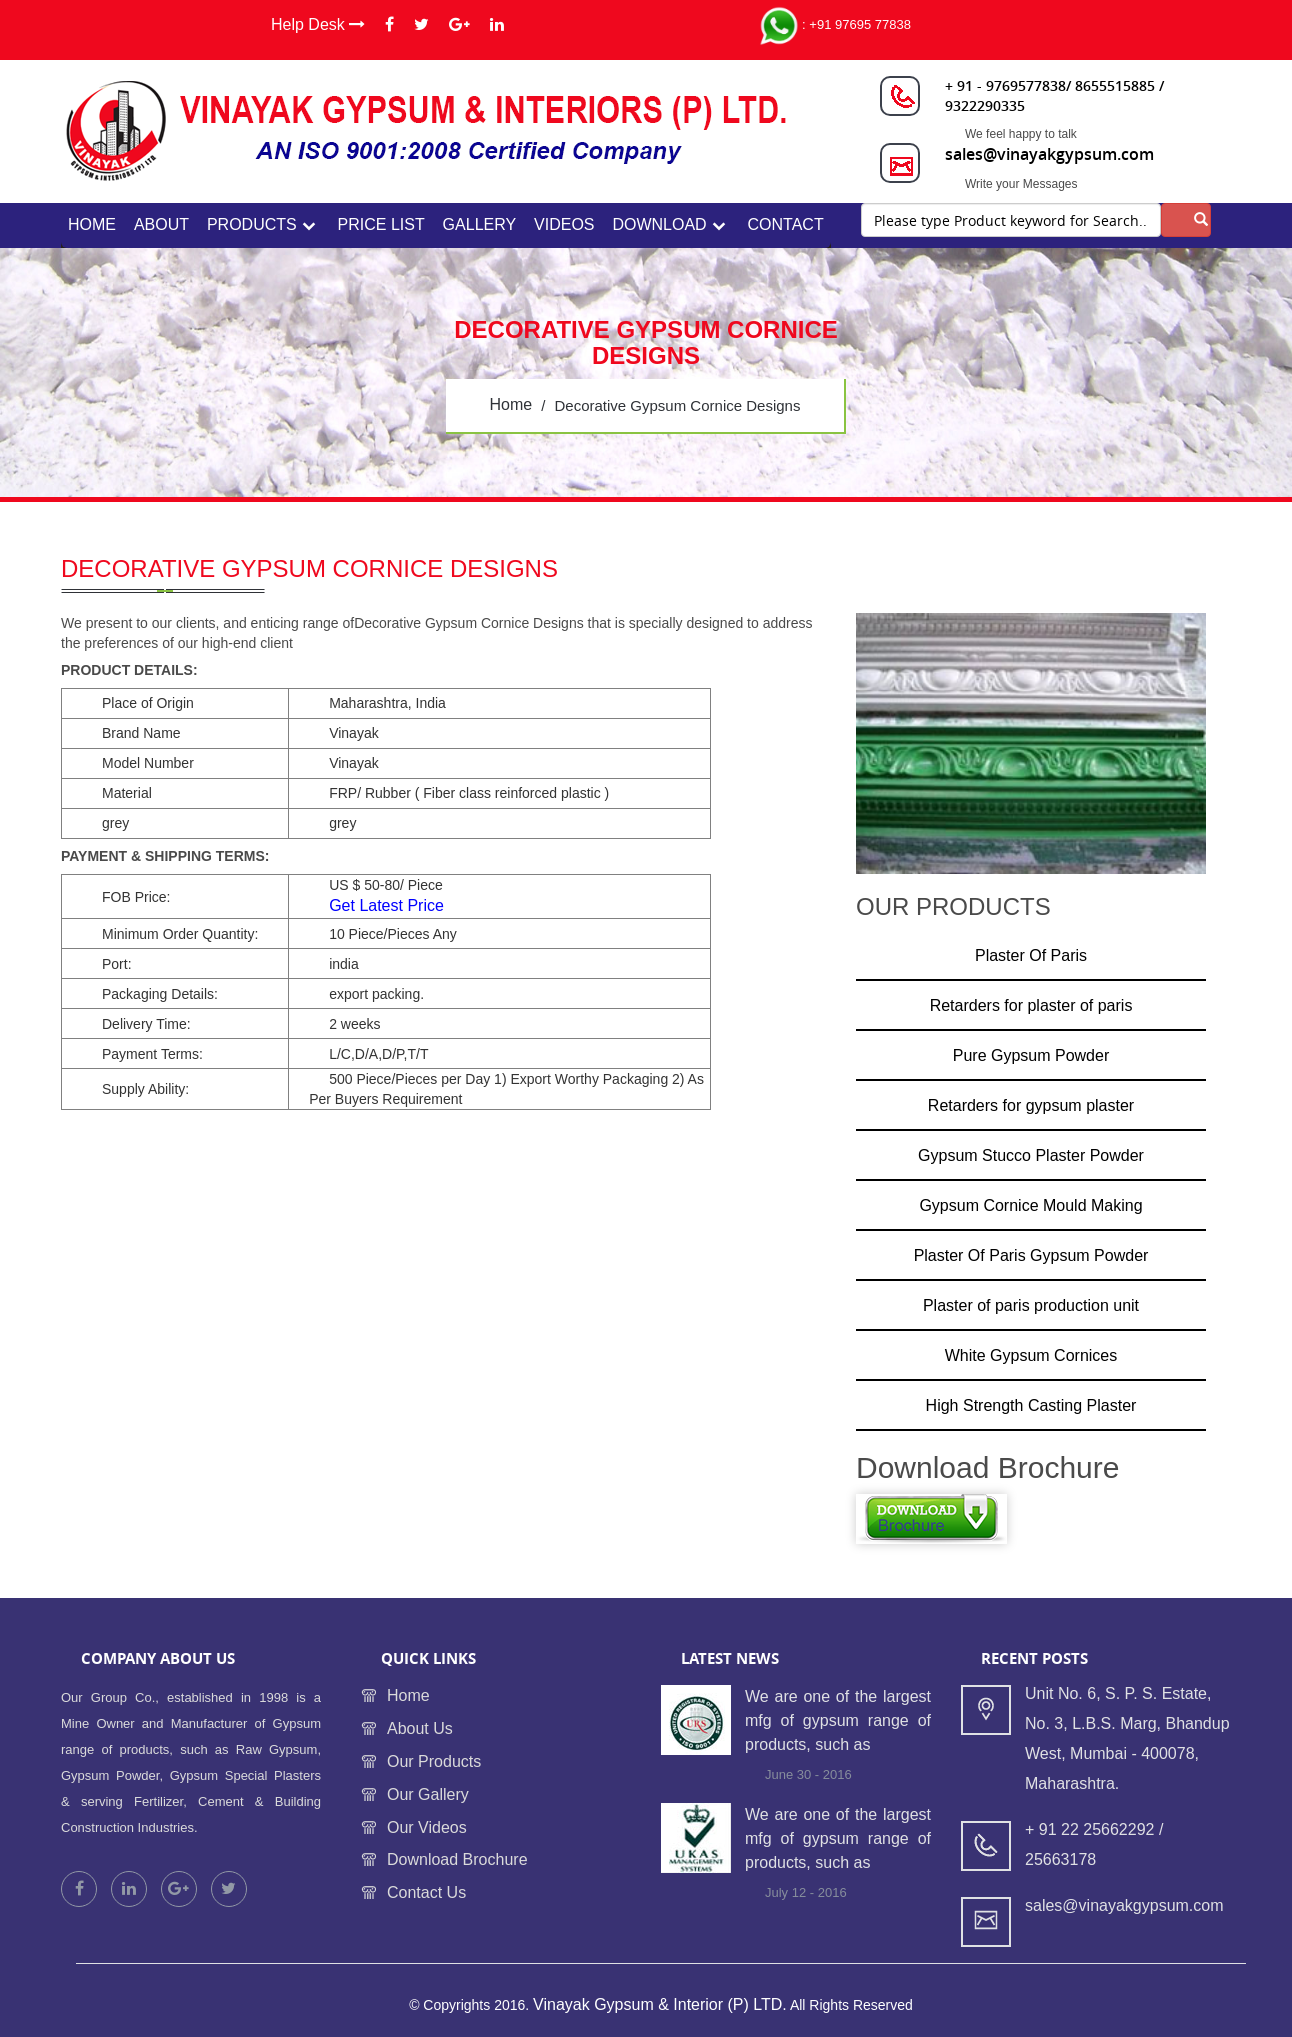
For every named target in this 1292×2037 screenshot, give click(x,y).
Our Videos (427, 1827)
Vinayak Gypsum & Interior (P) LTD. (660, 2004)
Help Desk (318, 24)
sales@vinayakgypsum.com (1049, 154)
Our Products (434, 1761)
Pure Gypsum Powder (1031, 1055)
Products (252, 224)
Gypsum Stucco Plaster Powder (1031, 1155)
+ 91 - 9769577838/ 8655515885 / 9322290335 (1054, 95)
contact (786, 224)
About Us (420, 1728)
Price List (381, 224)
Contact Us (426, 1892)
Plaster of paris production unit (1031, 1305)
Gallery (480, 224)
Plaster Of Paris (1031, 955)
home (92, 224)
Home (408, 1695)
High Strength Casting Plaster (1031, 1405)
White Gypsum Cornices (1031, 1355)
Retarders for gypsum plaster (1031, 1105)
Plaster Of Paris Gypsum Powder (1031, 1255)
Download (659, 224)
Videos (564, 224)
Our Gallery (428, 1794)
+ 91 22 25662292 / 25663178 (1094, 1844)
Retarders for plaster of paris (1031, 1005)
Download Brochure (457, 1859)
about (161, 224)
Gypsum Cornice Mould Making (1030, 1205)
